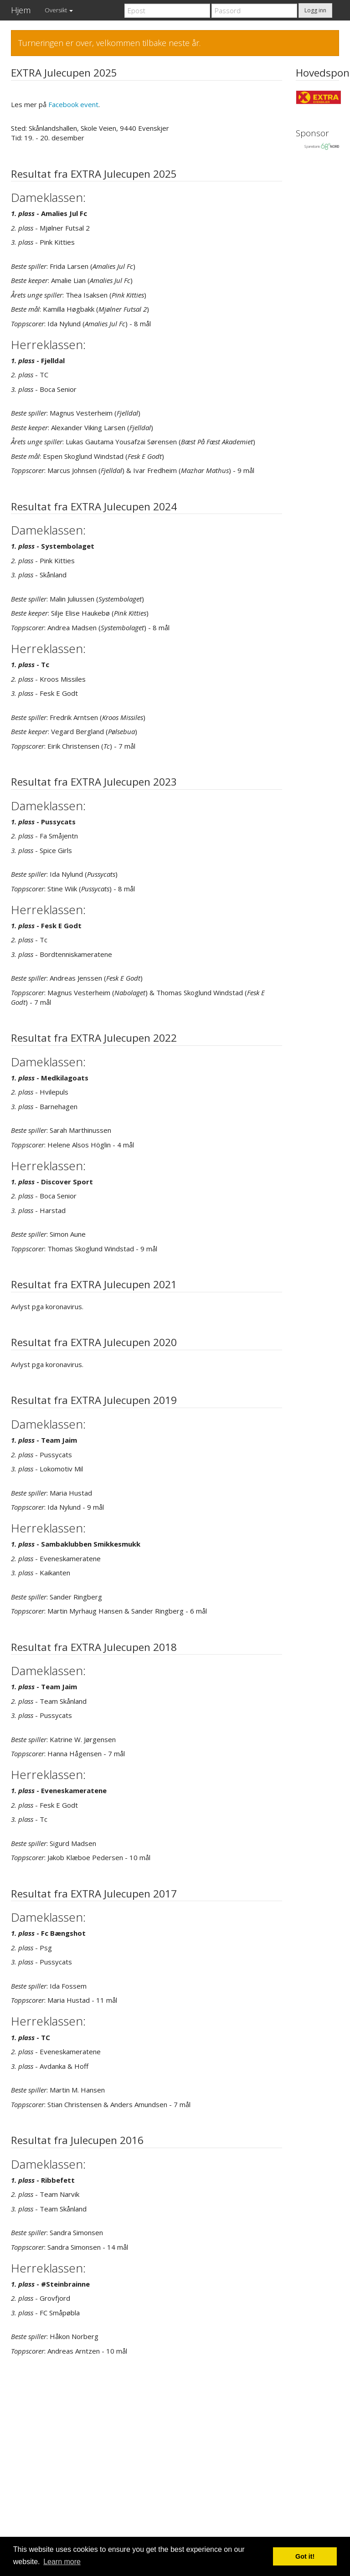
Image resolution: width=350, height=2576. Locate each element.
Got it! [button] (304, 2556)
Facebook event (73, 104)
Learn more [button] (62, 2562)
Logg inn (315, 10)
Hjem (21, 10)
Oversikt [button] (59, 10)
